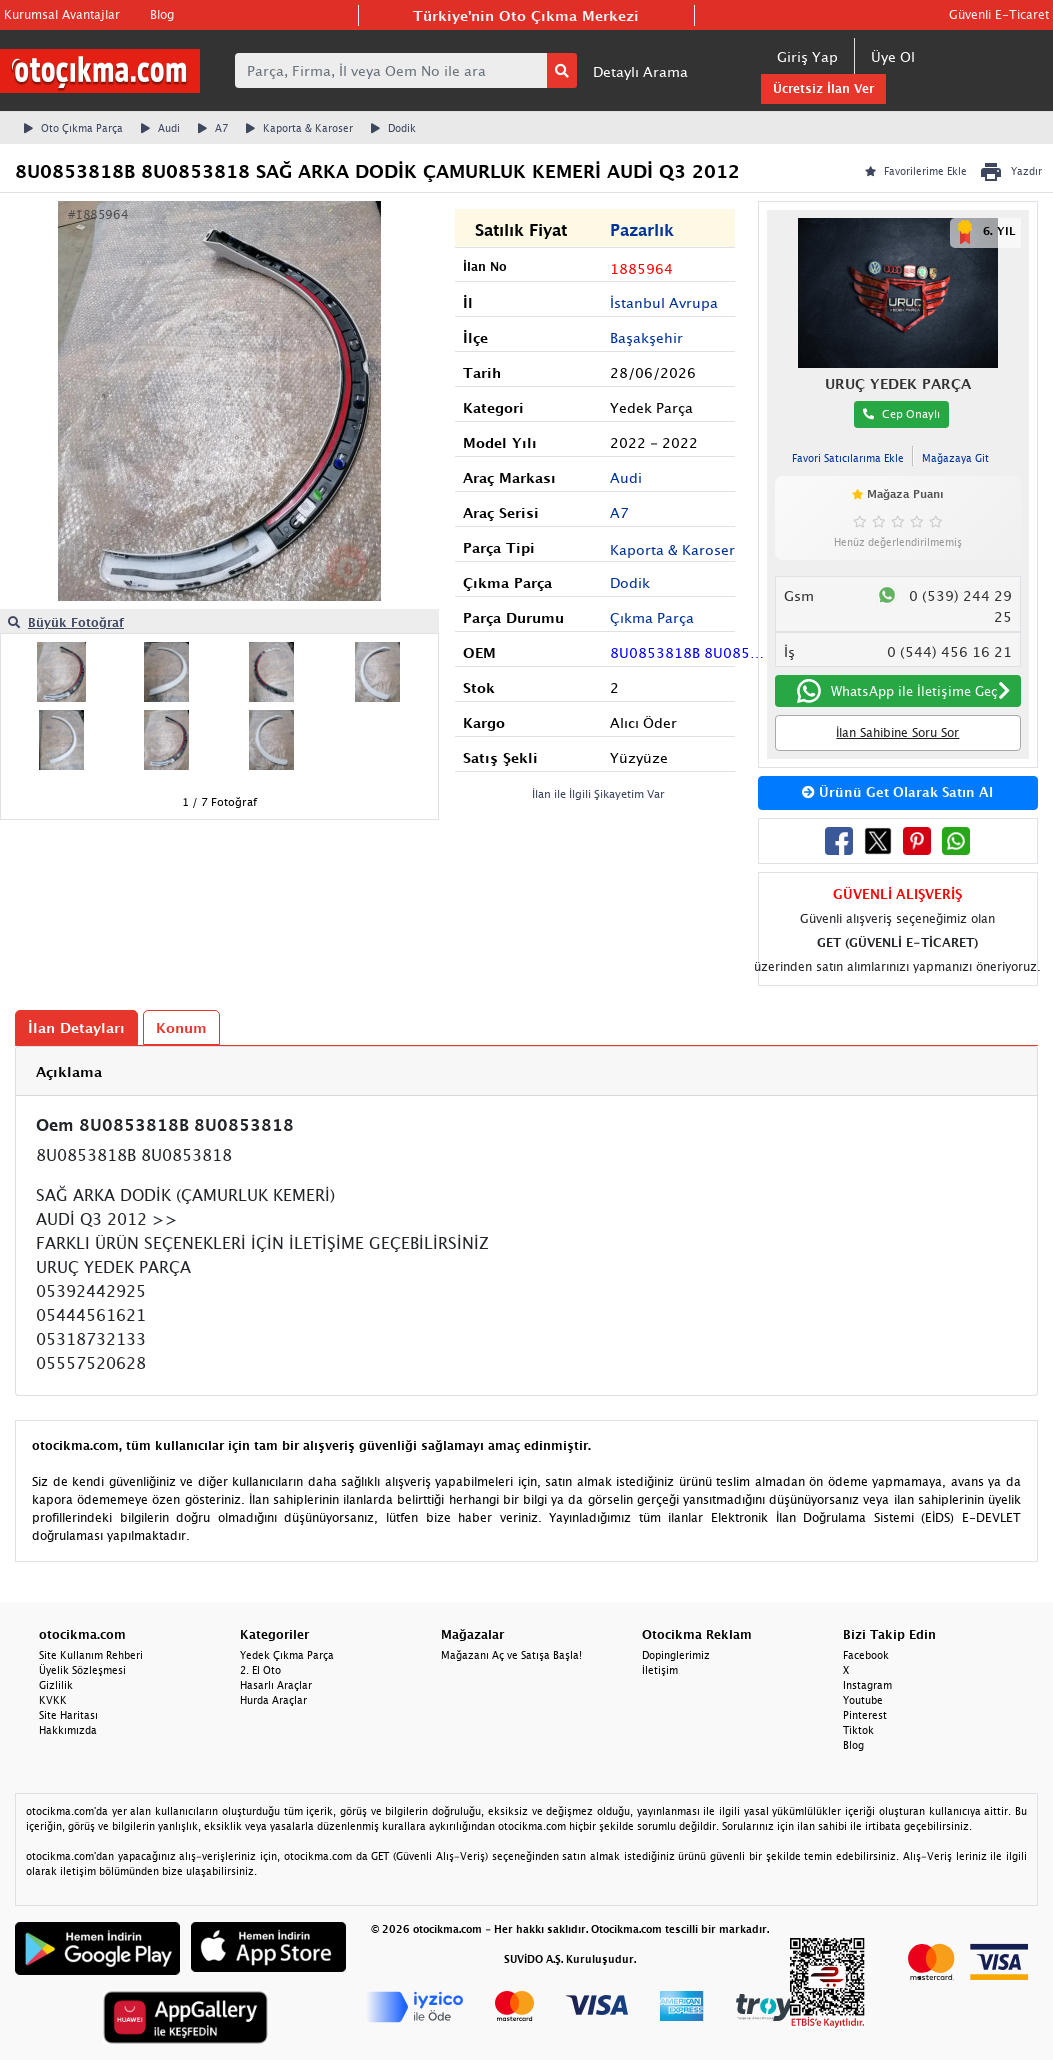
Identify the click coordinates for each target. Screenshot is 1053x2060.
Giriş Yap (807, 56)
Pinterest (865, 1715)
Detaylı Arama (640, 71)
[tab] (526, 1071)
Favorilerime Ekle (916, 171)
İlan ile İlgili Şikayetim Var (598, 793)
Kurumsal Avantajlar (62, 14)
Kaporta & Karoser (299, 128)
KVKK (53, 1700)
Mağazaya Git (955, 458)
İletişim (660, 1670)
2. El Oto (260, 1670)
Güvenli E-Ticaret (999, 14)
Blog (162, 14)
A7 (213, 128)
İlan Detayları (76, 1027)
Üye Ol (893, 56)
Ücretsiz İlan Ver (823, 88)
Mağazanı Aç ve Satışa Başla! (511, 1655)
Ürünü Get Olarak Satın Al (897, 792)
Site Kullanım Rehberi (91, 1655)
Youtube (863, 1700)
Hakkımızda (68, 1730)
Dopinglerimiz (676, 1655)
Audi (160, 128)
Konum (181, 1027)
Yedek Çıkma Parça (287, 1655)
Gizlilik (56, 1685)
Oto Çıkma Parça (73, 128)
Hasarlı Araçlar (276, 1685)
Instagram (867, 1685)
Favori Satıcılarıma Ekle (848, 458)
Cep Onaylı (901, 413)
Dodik (393, 128)
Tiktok (858, 1730)
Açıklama (69, 1071)
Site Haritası (68, 1715)
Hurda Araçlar (273, 1700)
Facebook (866, 1655)
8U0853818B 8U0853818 (687, 652)
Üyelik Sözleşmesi (82, 1670)
